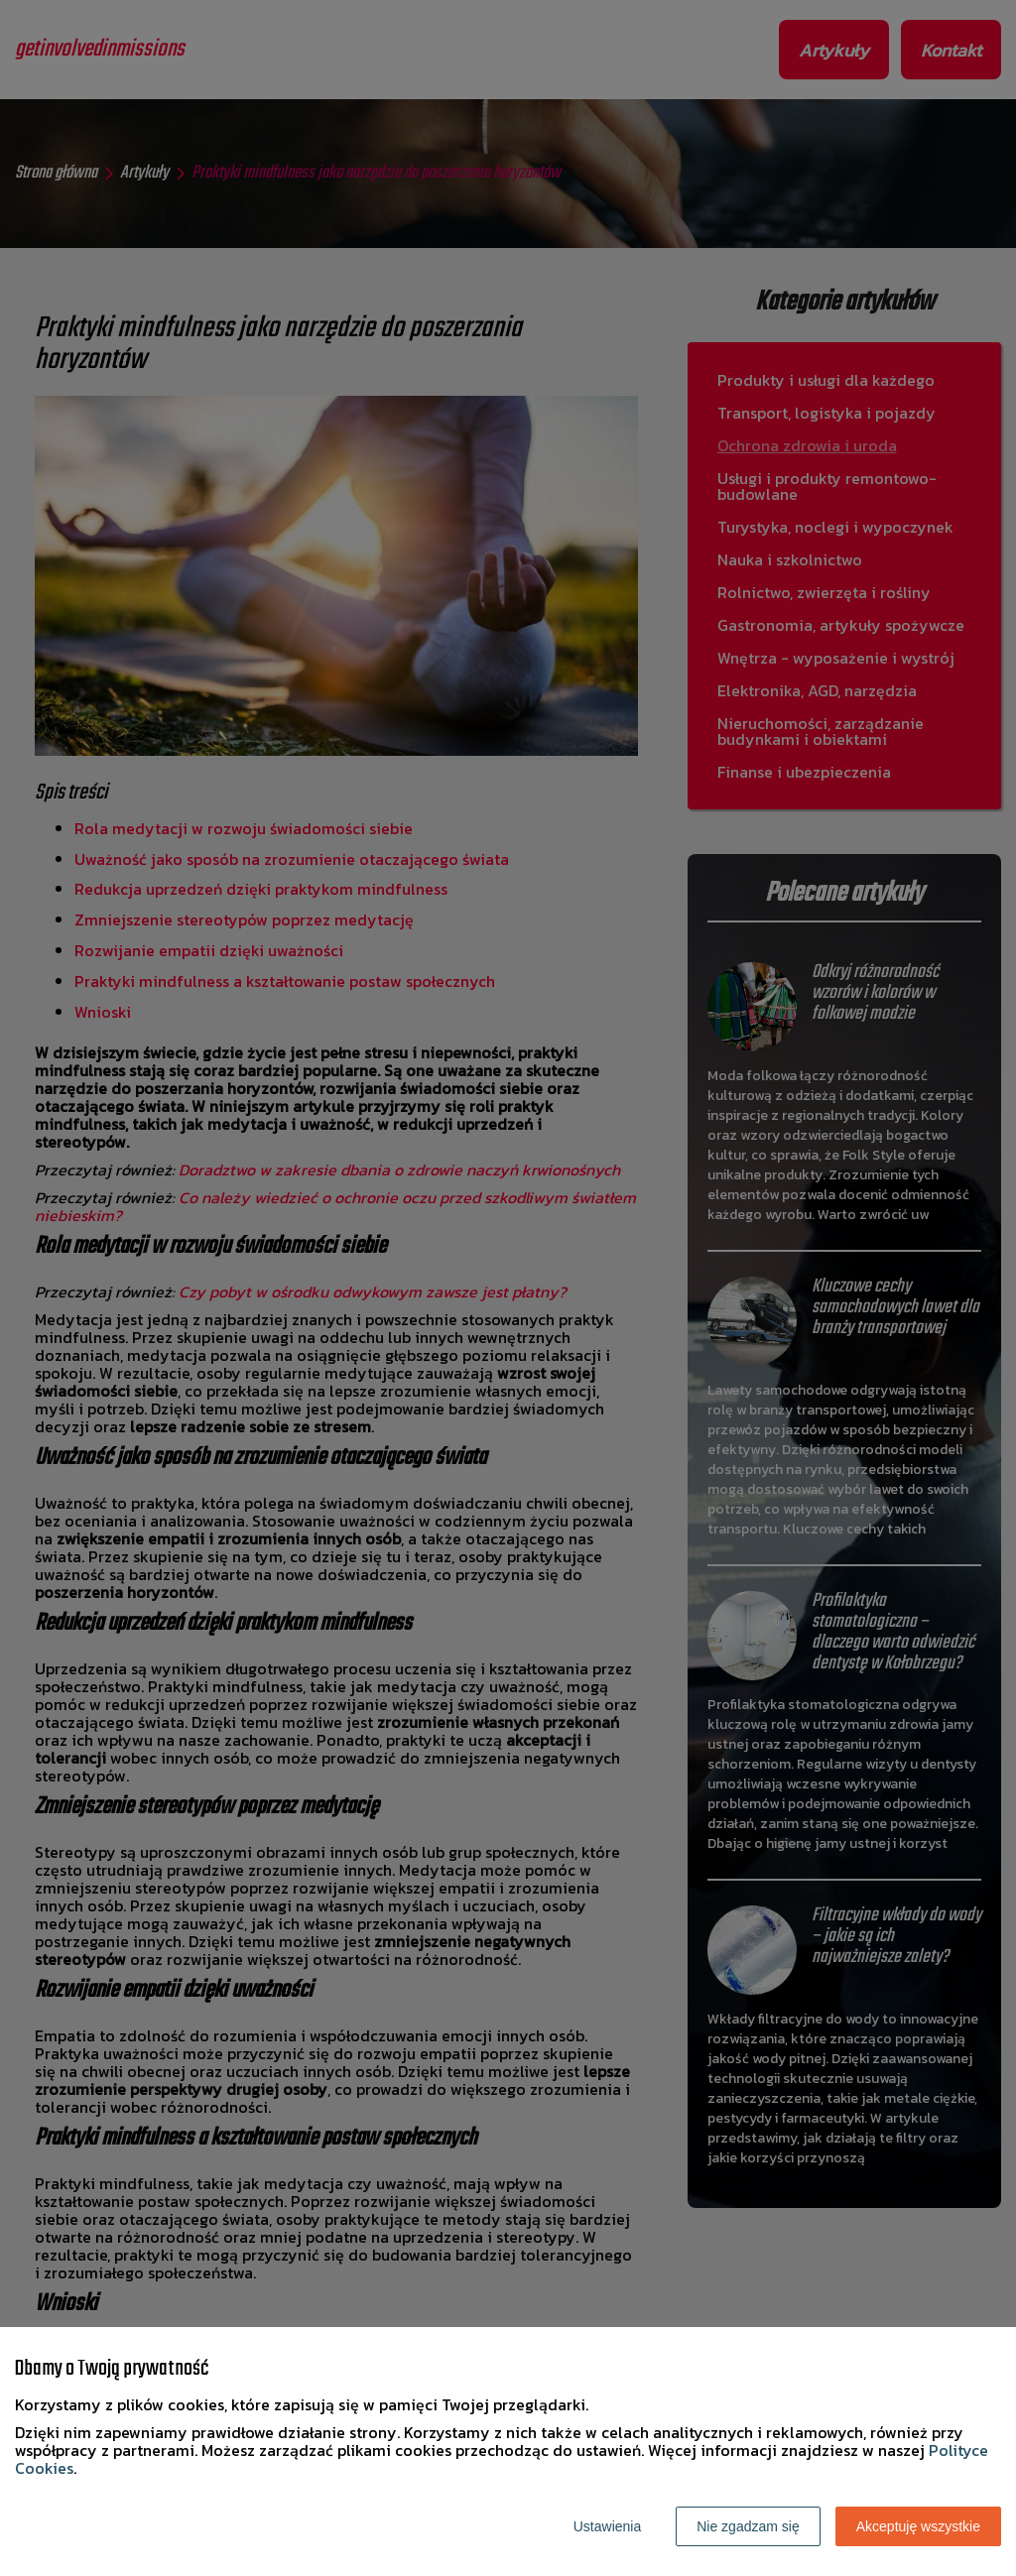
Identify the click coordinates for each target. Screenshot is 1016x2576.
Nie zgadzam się (748, 2526)
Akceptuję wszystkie (918, 2526)
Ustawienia (607, 2526)
